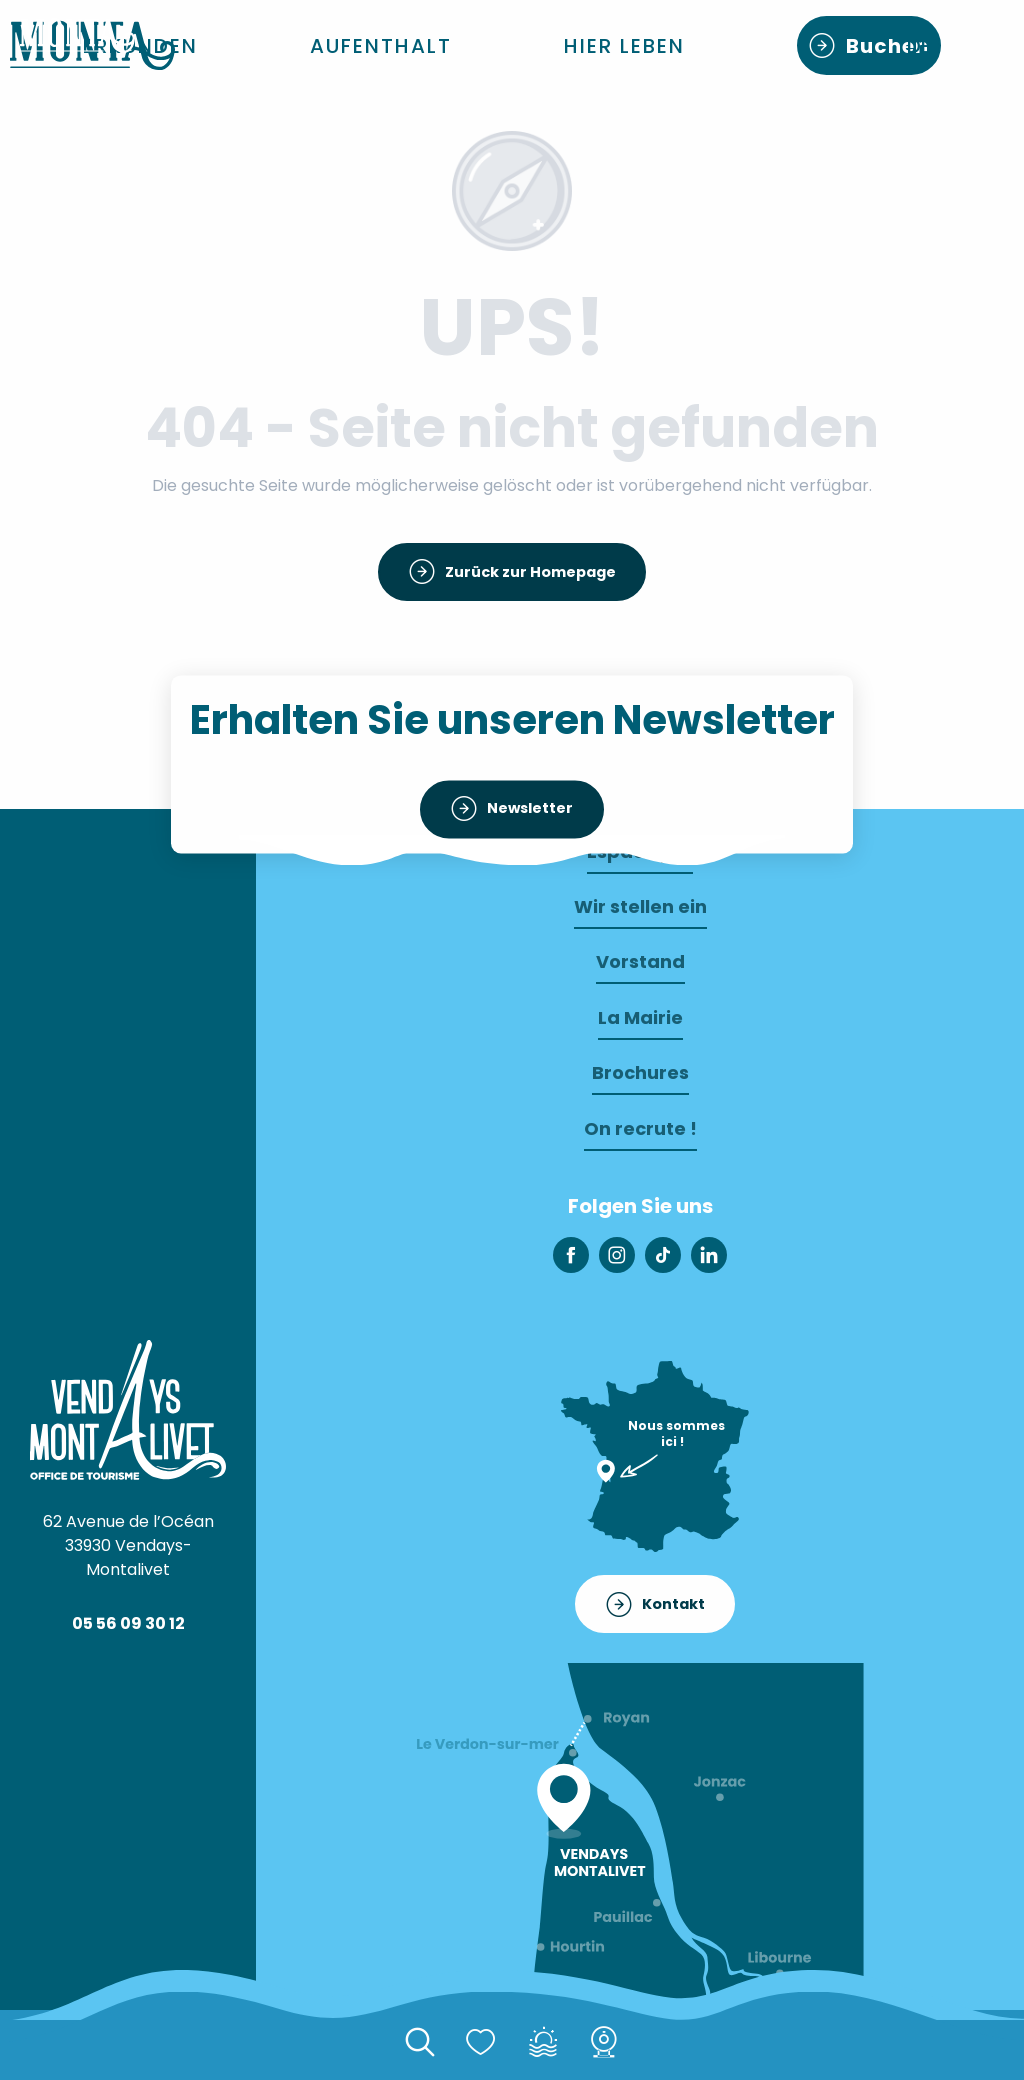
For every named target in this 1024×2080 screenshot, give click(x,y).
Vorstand (640, 961)
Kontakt (673, 1604)
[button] (140, 46)
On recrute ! (640, 1128)
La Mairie (640, 1017)
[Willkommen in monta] (77, 35)
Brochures (640, 1072)
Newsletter (530, 809)
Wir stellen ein (640, 906)
